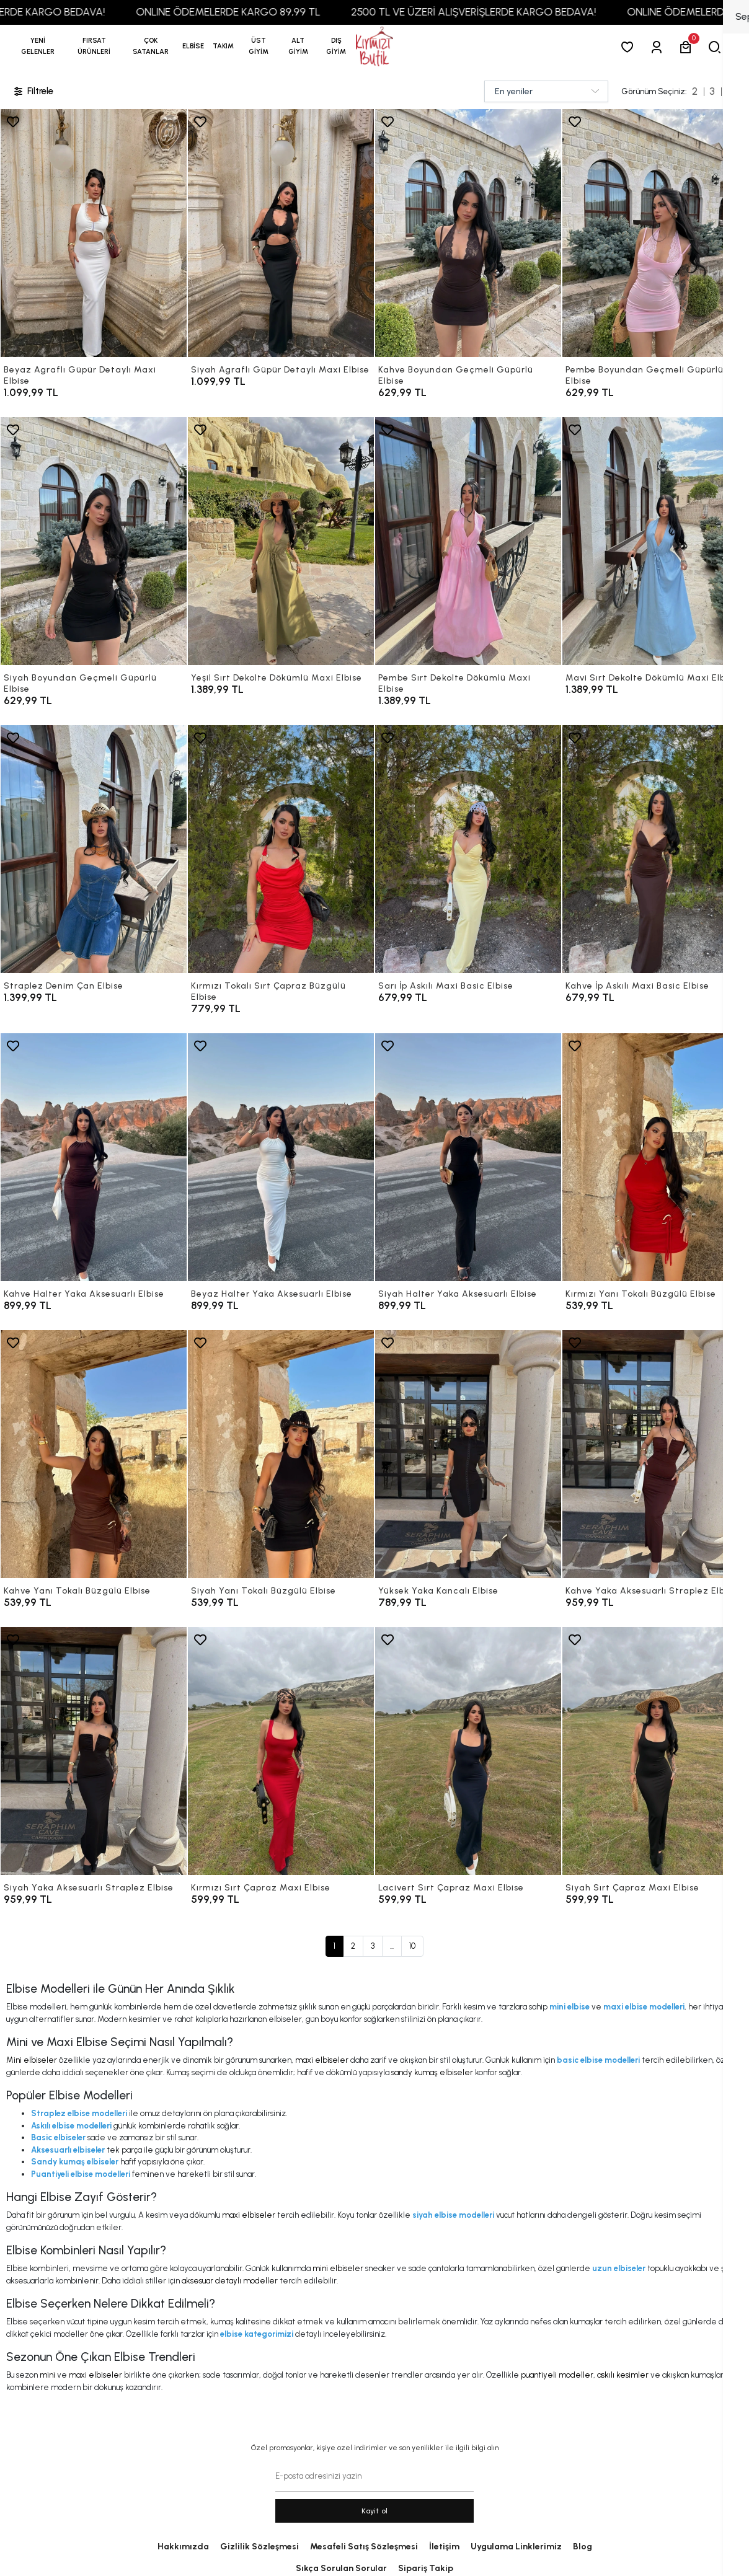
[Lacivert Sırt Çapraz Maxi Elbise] (468, 1751)
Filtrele (32, 91)
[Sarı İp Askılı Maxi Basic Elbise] (468, 849)
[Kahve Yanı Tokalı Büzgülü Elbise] (94, 1454)
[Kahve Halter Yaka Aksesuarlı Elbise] (94, 1157)
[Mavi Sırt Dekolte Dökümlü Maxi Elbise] (655, 541)
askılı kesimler (623, 2375)
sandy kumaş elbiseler (432, 2072)
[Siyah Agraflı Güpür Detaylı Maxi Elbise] (281, 233)
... (392, 1946)
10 (412, 1946)
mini (47, 2375)
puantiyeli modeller (557, 2375)
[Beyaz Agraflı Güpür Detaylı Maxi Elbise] (94, 233)
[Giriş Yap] (658, 47)
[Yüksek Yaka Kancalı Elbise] (468, 1454)
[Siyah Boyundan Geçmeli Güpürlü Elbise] (94, 541)
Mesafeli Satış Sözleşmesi (364, 2546)
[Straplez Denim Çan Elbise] (94, 849)
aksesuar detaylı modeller (230, 2280)
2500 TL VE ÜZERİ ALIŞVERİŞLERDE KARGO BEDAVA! (523, 12)
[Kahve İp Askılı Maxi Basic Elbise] (655, 849)
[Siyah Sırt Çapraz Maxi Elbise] (655, 1751)
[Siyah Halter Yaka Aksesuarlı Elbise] (468, 1157)
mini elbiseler (337, 2268)
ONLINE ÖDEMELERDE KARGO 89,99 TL (277, 12)
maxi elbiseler (321, 2060)
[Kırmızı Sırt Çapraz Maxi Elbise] (281, 1751)
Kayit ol (374, 2511)
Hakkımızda (183, 2546)
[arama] (717, 47)
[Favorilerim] (629, 47)
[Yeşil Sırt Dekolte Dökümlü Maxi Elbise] (281, 541)
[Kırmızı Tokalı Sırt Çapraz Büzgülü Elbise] (281, 849)
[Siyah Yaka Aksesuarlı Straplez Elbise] (94, 1751)
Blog (582, 2546)
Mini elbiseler (31, 2060)
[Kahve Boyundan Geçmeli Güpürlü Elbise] (468, 233)
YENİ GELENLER (38, 46)
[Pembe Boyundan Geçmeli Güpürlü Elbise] (655, 233)
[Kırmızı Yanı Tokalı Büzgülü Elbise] (655, 1157)
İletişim (444, 2546)
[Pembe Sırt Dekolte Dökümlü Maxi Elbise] (468, 541)
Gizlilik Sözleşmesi (259, 2546)
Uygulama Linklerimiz (516, 2546)
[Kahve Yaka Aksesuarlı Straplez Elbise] (655, 1454)
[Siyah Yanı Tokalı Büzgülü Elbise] (281, 1454)
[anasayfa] (374, 47)
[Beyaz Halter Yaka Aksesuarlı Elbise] (281, 1157)
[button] (94, 46)
